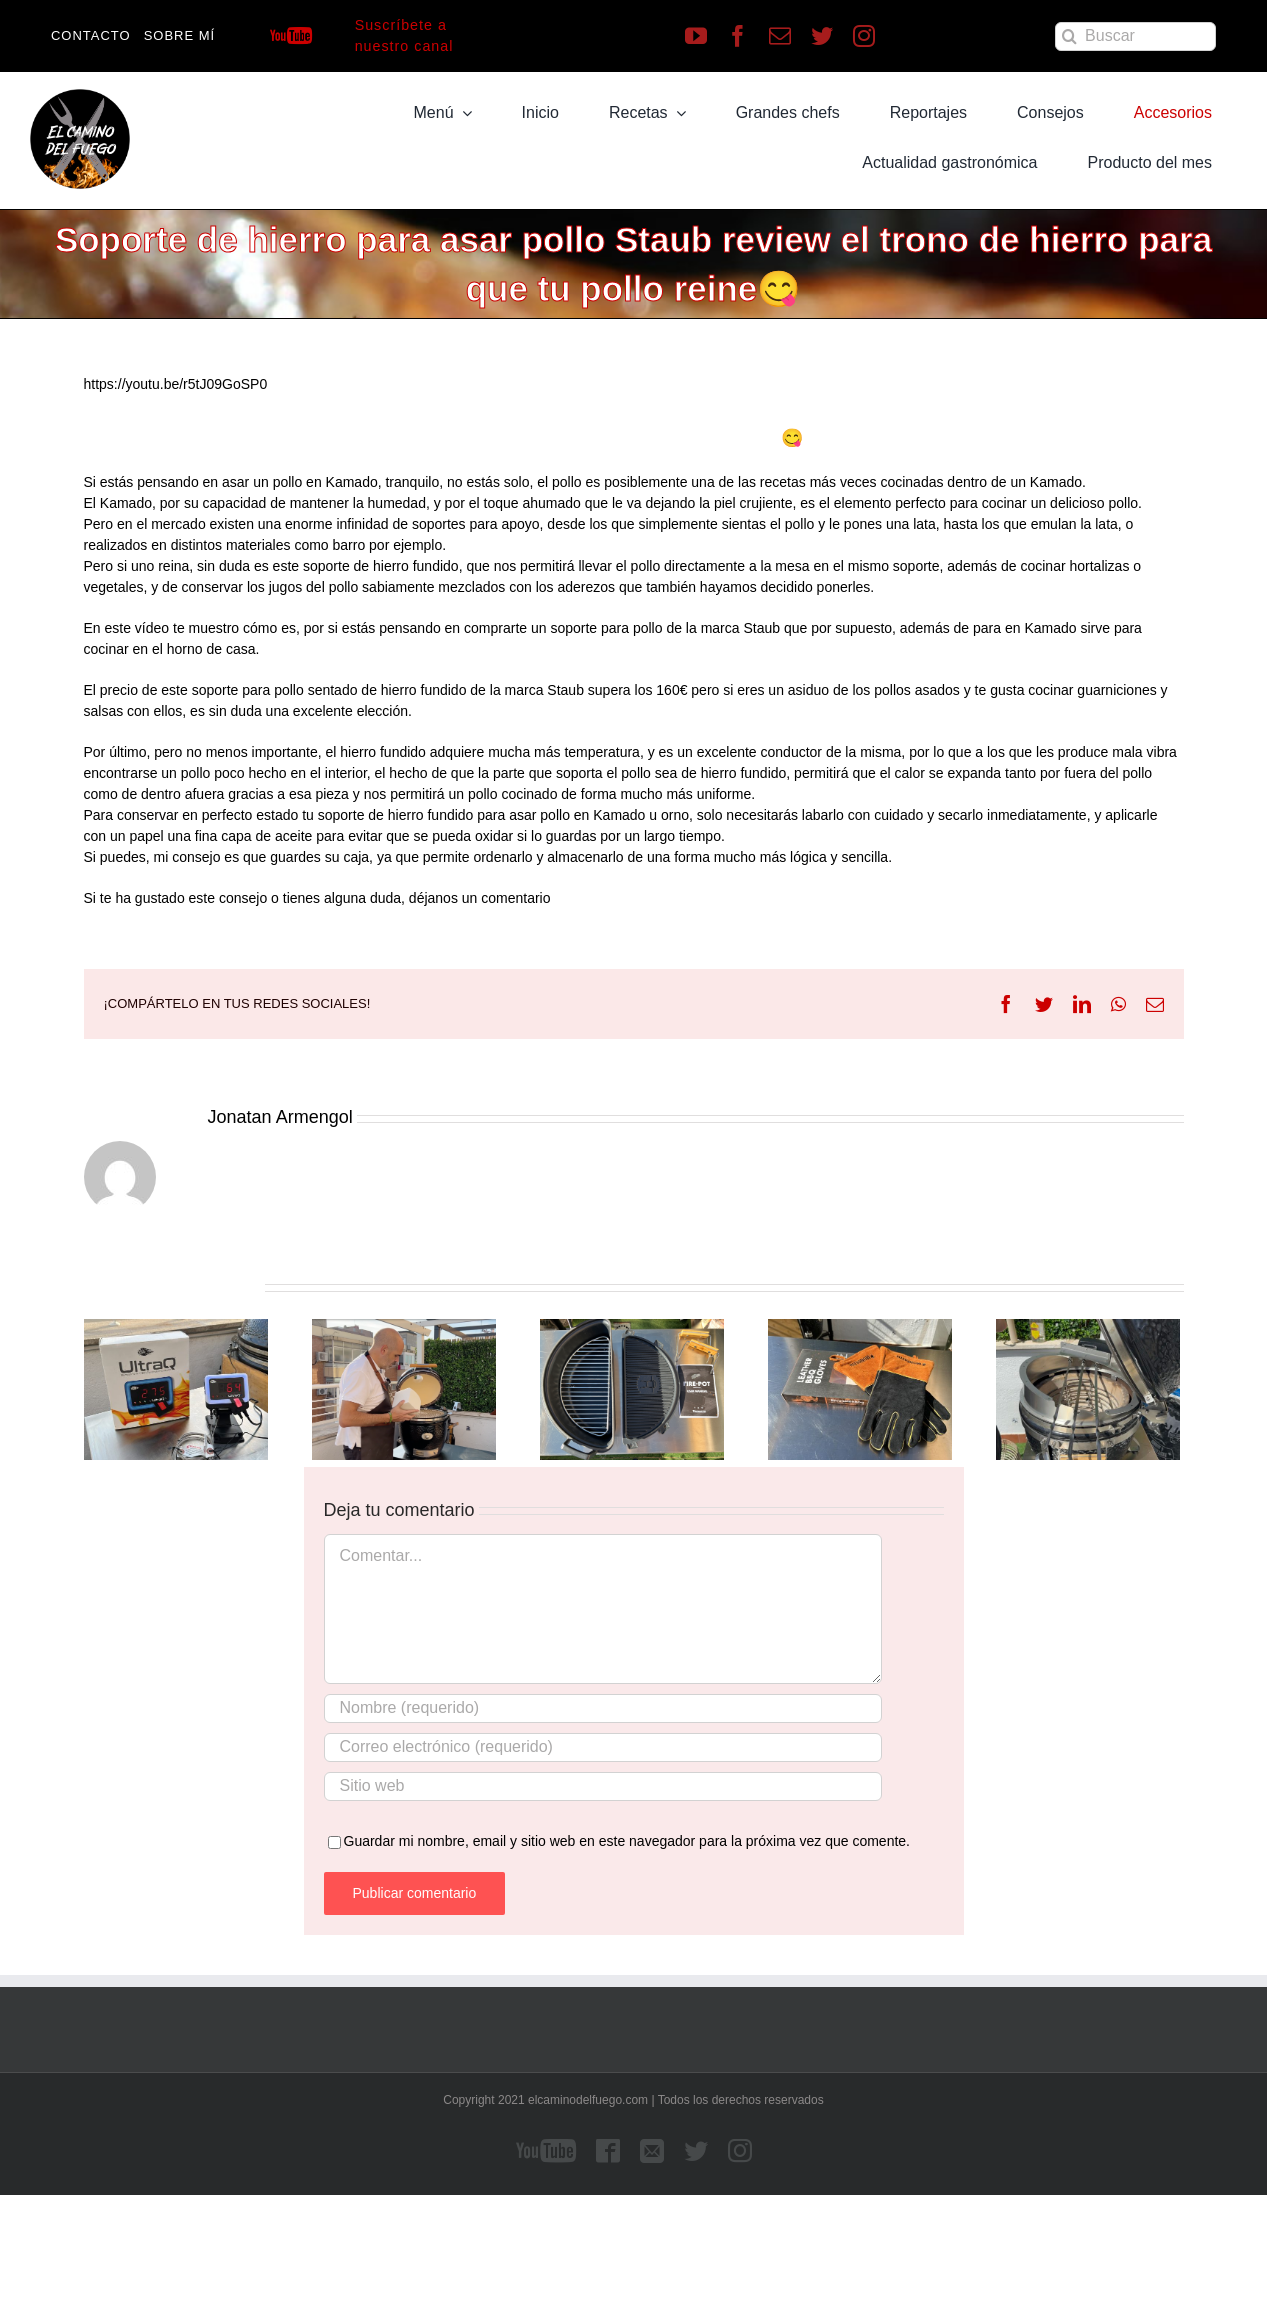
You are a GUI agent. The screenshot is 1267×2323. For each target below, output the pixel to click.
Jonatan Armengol (280, 1117)
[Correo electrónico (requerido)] (603, 1747)
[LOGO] (80, 96)
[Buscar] (1135, 36)
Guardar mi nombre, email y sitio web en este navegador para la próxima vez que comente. (627, 1841)
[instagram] (864, 36)
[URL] (603, 1786)
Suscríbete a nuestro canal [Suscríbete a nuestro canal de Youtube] (404, 35)
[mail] (780, 36)
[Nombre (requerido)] (603, 1708)
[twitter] (822, 36)
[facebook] (738, 36)
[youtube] (696, 36)
